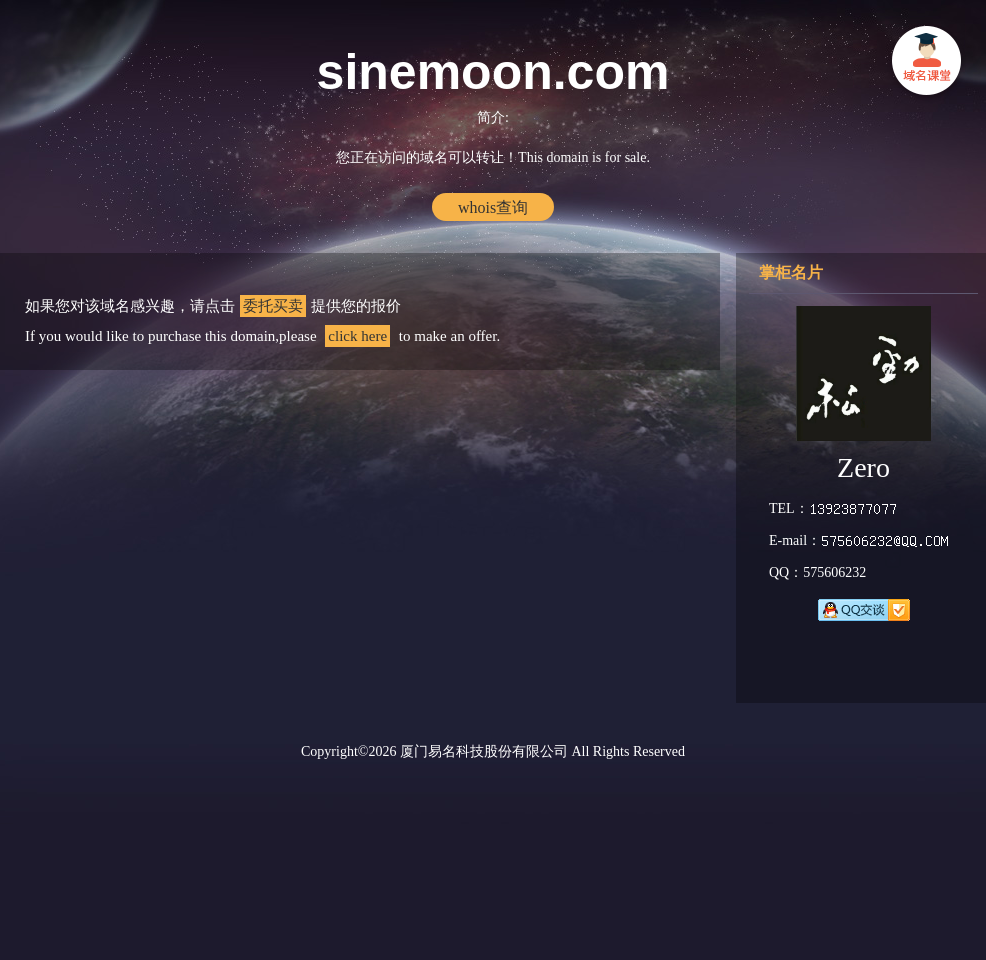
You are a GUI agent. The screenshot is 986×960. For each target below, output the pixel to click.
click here (357, 336)
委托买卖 (273, 306)
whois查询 (493, 207)
